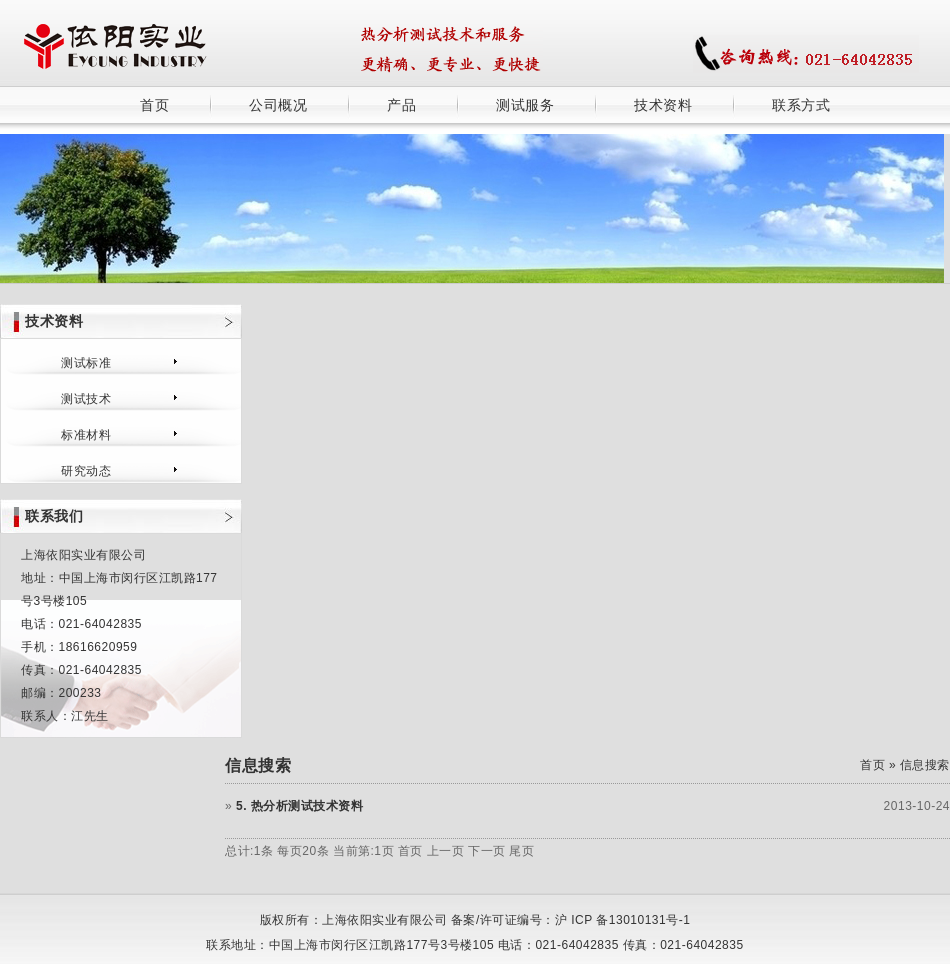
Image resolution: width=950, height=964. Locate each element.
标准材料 (86, 435)
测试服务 (525, 105)
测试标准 (86, 363)
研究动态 (86, 471)
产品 (401, 105)
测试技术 (86, 399)
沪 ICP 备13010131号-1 (623, 920)
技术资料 (663, 105)
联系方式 (801, 105)
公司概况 (278, 105)
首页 (154, 105)
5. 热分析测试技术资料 (299, 806)
